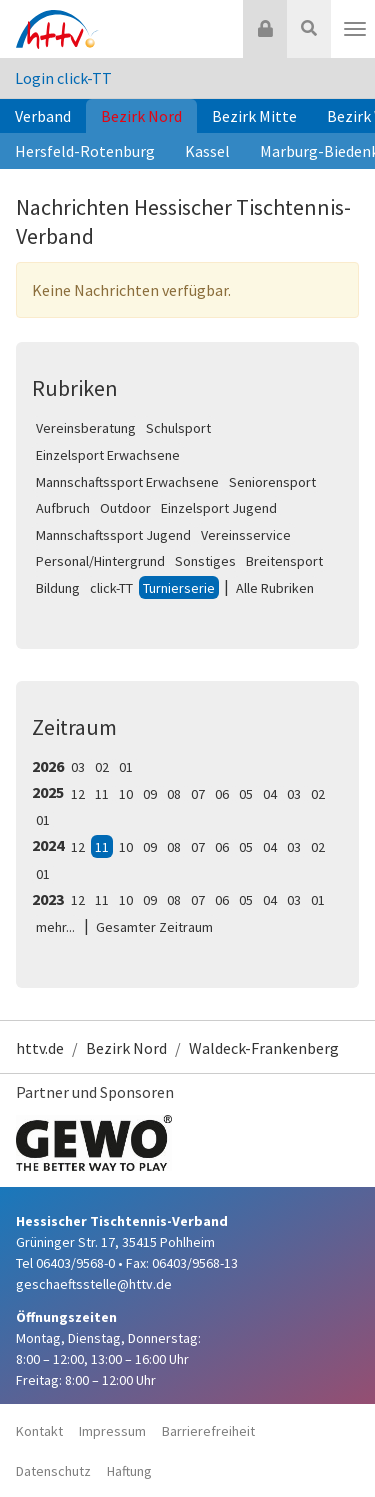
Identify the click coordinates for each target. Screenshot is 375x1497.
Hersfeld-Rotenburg (85, 151)
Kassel (207, 151)
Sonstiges (205, 561)
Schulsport (178, 428)
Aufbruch (63, 508)
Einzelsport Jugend (219, 508)
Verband (43, 116)
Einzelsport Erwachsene (108, 455)
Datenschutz (53, 1471)
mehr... (55, 927)
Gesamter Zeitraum (154, 927)
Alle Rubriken (275, 588)
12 (78, 794)
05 (246, 794)
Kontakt (39, 1431)
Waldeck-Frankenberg (264, 1048)
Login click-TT (63, 78)
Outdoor (125, 508)
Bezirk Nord (141, 116)
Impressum (112, 1431)
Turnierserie (179, 588)
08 (174, 794)
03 (78, 767)
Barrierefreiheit (208, 1431)
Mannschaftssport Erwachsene (127, 482)
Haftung (129, 1471)
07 (198, 794)
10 (126, 794)
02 (102, 767)
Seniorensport (272, 482)
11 (102, 794)
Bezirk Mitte (254, 116)
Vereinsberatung (86, 428)
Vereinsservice (246, 535)
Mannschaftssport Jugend (113, 535)
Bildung (58, 588)
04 (270, 794)
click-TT (111, 588)
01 (126, 767)
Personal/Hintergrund (100, 561)
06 (222, 794)
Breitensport (284, 561)
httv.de (40, 1048)
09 (150, 794)
